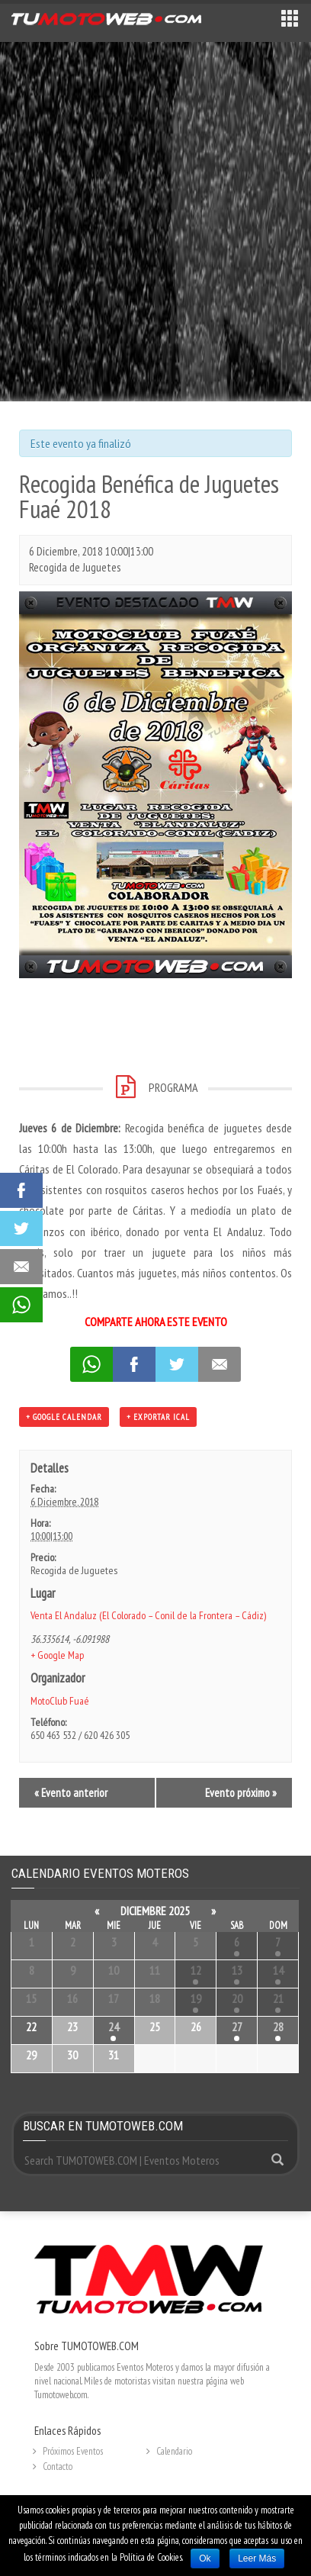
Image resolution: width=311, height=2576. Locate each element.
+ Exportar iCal (158, 1417)
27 (237, 2026)
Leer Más (257, 2558)
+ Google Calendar (64, 1417)
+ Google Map (57, 1655)
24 (113, 2026)
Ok (204, 2558)
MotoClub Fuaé (59, 1701)
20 (237, 1998)
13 (237, 1970)
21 (278, 1998)
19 (196, 1998)
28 (278, 2026)
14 (278, 1970)
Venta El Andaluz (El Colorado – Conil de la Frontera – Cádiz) (148, 1615)
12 (196, 1970)
